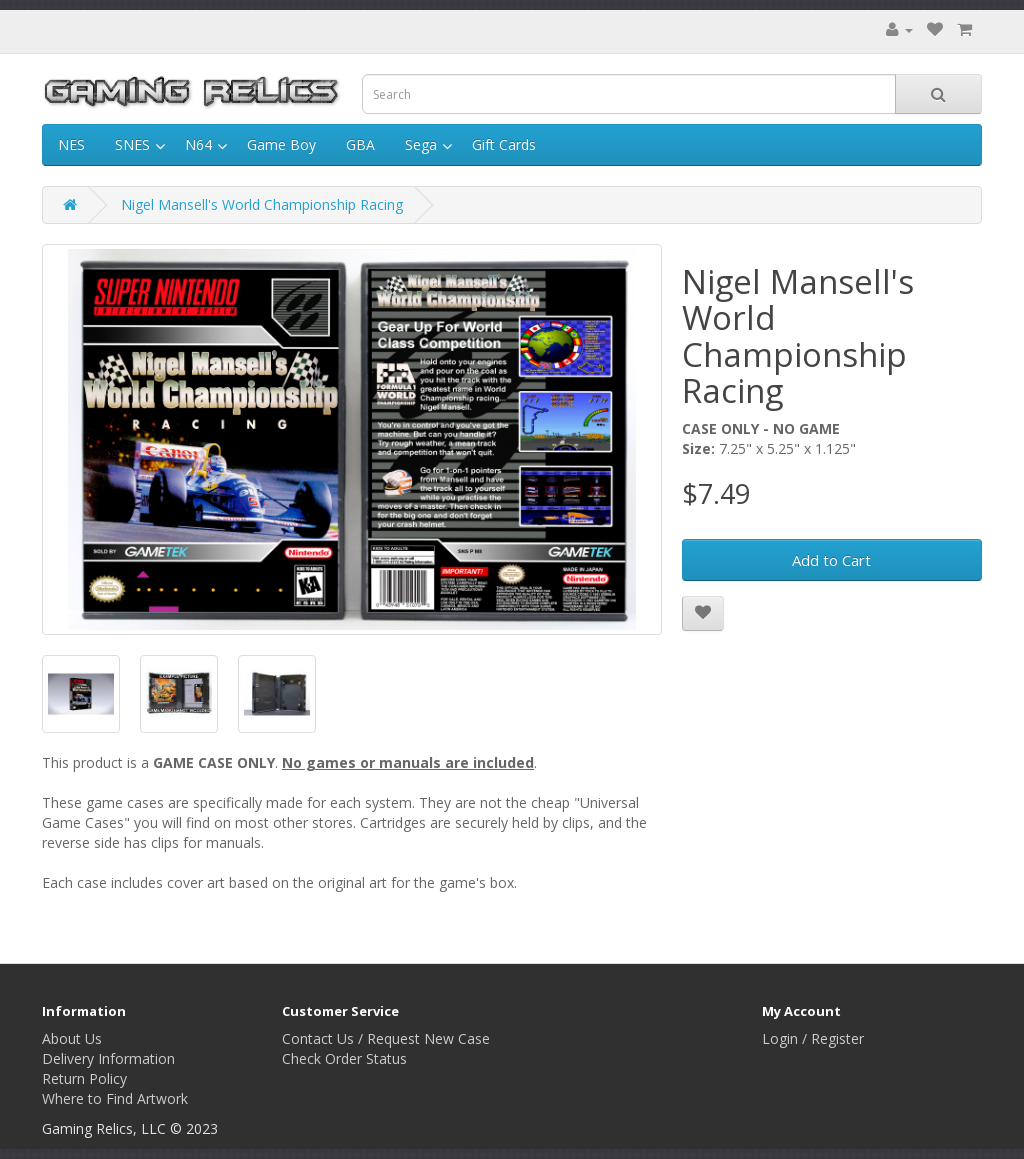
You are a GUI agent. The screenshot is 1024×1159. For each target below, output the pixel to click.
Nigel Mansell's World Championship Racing (262, 204)
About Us (72, 1038)
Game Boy (281, 144)
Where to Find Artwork (115, 1098)
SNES (132, 144)
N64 (198, 144)
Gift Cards (504, 144)
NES (71, 144)
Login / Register (813, 1038)
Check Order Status (344, 1058)
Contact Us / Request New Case (386, 1038)
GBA (360, 144)
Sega (421, 144)
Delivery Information (108, 1058)
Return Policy (84, 1078)
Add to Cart (831, 560)
